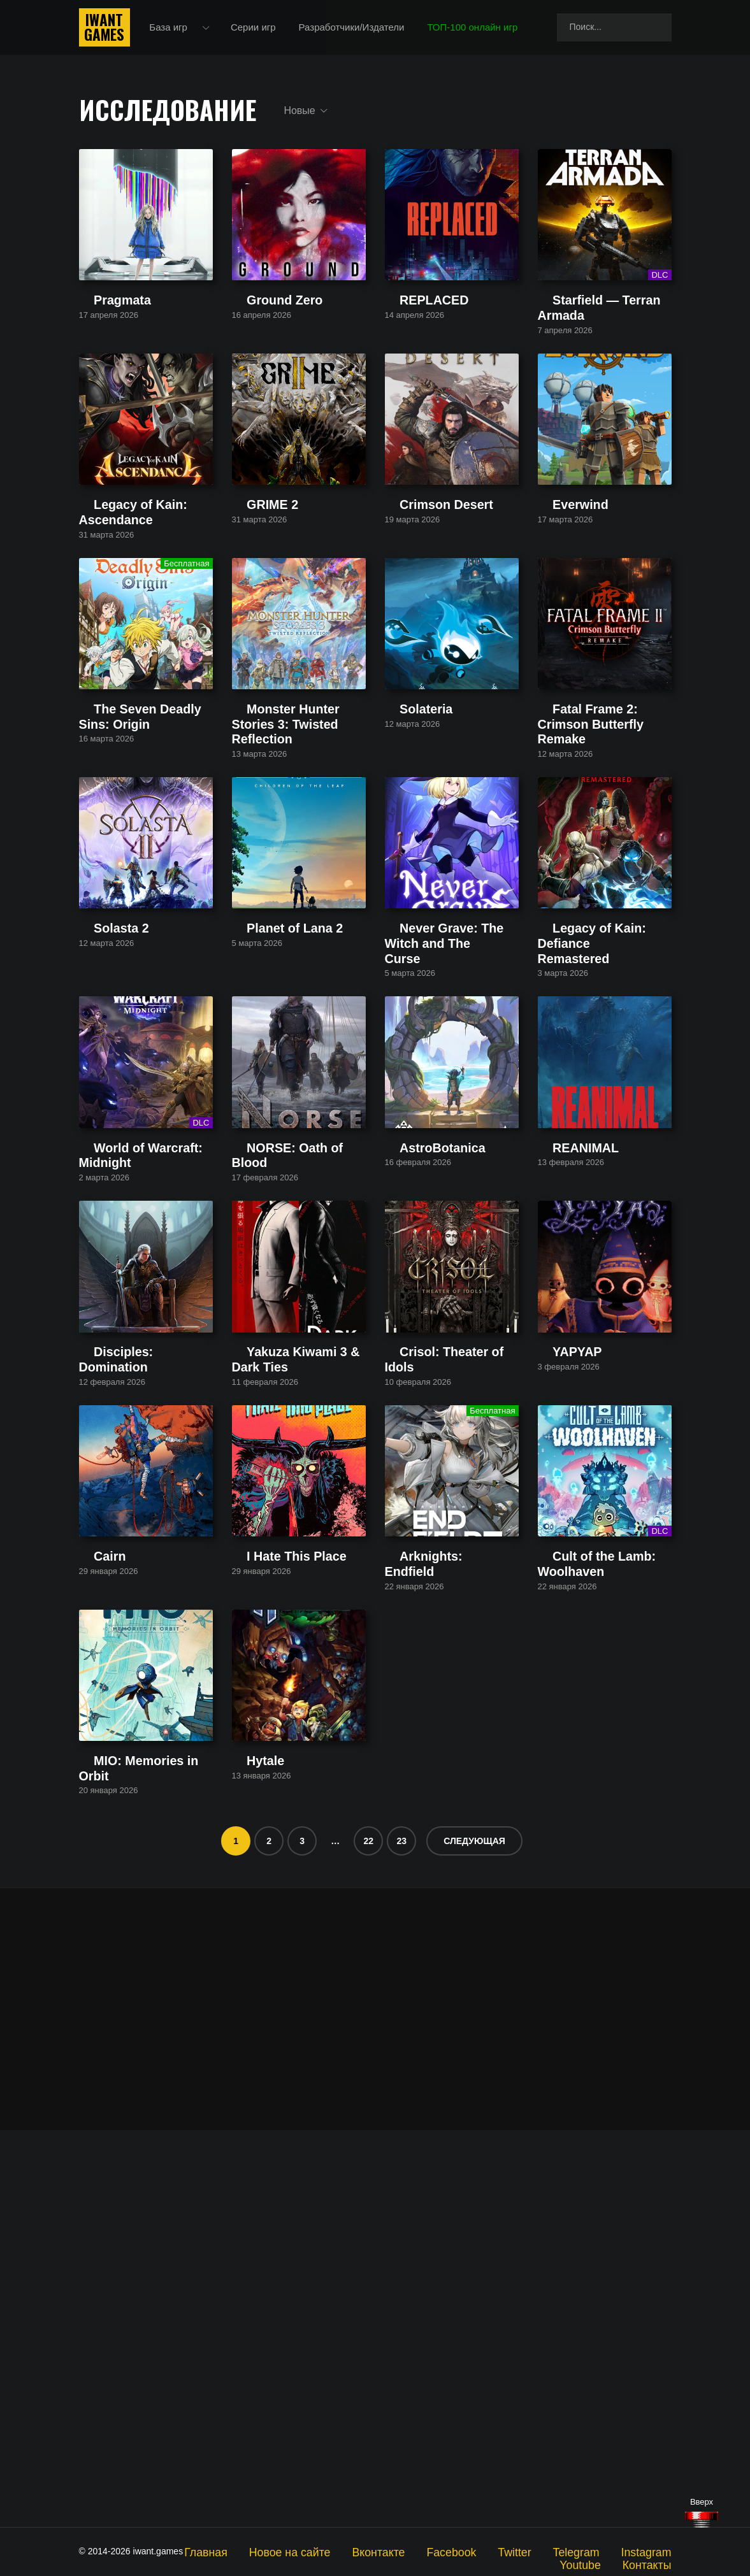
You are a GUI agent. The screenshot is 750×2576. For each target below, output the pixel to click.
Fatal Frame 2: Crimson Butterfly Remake (588, 883)
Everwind (557, 622)
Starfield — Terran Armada (594, 367)
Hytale (245, 2174)
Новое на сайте (294, 2551)
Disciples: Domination (125, 1664)
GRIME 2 (251, 622)
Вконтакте (368, 2551)
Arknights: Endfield (425, 1919)
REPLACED (410, 367)
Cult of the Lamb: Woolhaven (599, 1919)
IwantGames (104, 32)
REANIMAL (562, 1410)
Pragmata (99, 367)
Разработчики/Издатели (361, 31)
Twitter (485, 2551)
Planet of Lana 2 (266, 1143)
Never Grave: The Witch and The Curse (445, 1149)
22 (368, 2238)
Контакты (652, 2561)
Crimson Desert (418, 622)
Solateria (403, 877)
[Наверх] (701, 2520)
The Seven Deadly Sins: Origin (144, 877)
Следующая (474, 2238)
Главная (223, 2551)
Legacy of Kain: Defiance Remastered (591, 1149)
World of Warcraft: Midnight (136, 1410)
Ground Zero (259, 367)
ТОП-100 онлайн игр (481, 31)
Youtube (655, 2551)
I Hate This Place (268, 1919)
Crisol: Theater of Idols (433, 1664)
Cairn (90, 1919)
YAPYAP (556, 1664)
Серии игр (262, 31)
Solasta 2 (99, 1143)
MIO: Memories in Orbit (128, 2174)
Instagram (597, 2551)
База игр (178, 31)
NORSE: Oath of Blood (280, 1410)
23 (401, 2238)
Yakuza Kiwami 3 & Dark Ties (294, 1664)
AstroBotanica (414, 1410)
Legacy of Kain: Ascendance (139, 622)
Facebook (430, 2551)
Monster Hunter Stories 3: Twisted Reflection (286, 883)
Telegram (537, 2551)
